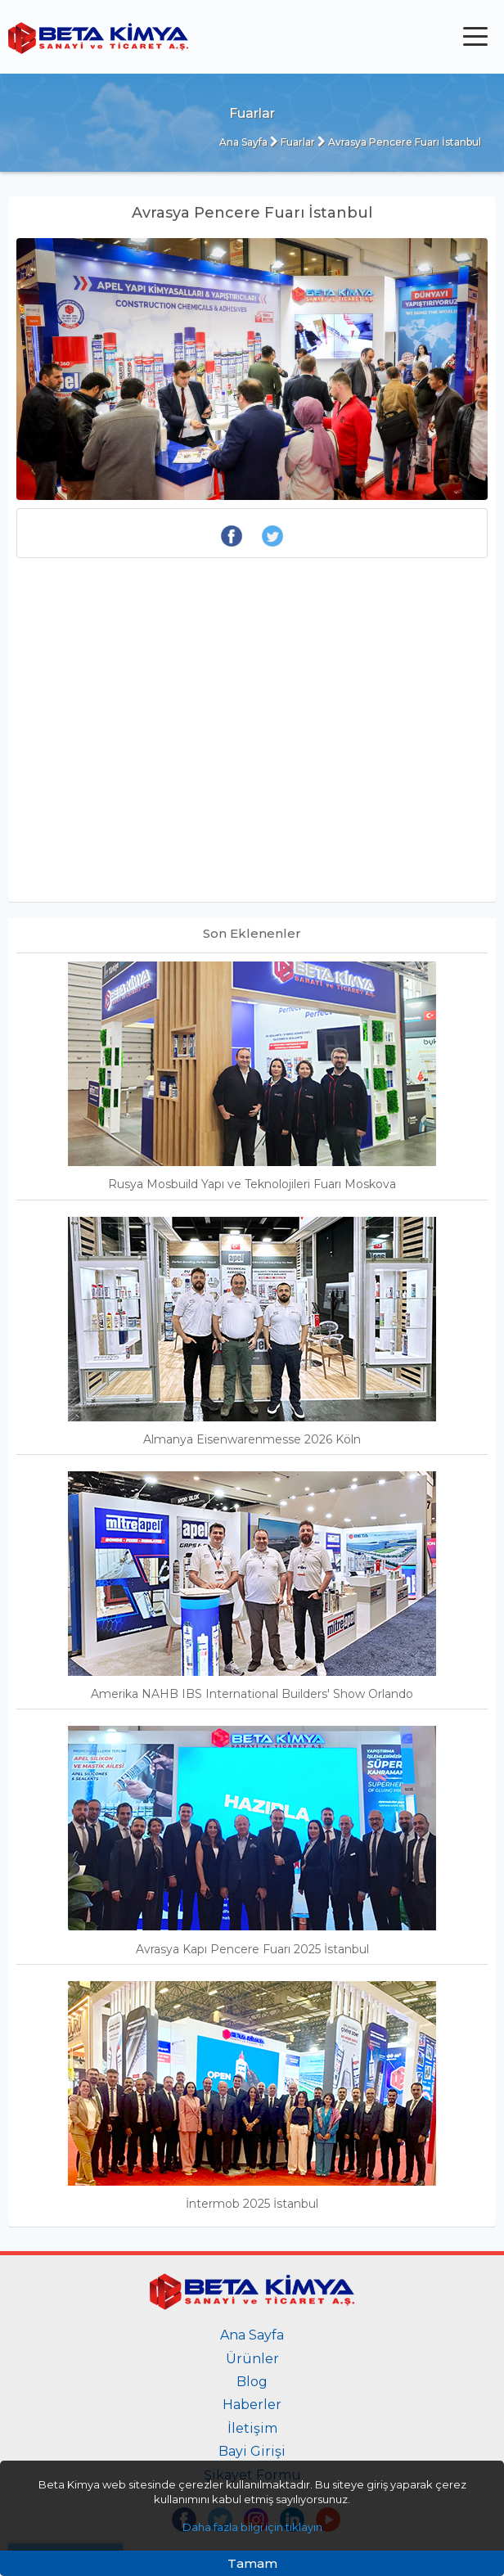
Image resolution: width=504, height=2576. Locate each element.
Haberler (252, 2404)
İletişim (252, 2428)
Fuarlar (292, 142)
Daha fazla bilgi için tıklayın (252, 2526)
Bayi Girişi (252, 2451)
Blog (252, 2381)
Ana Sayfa (243, 142)
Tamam (252, 2563)
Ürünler (252, 2359)
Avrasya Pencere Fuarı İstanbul (399, 142)
